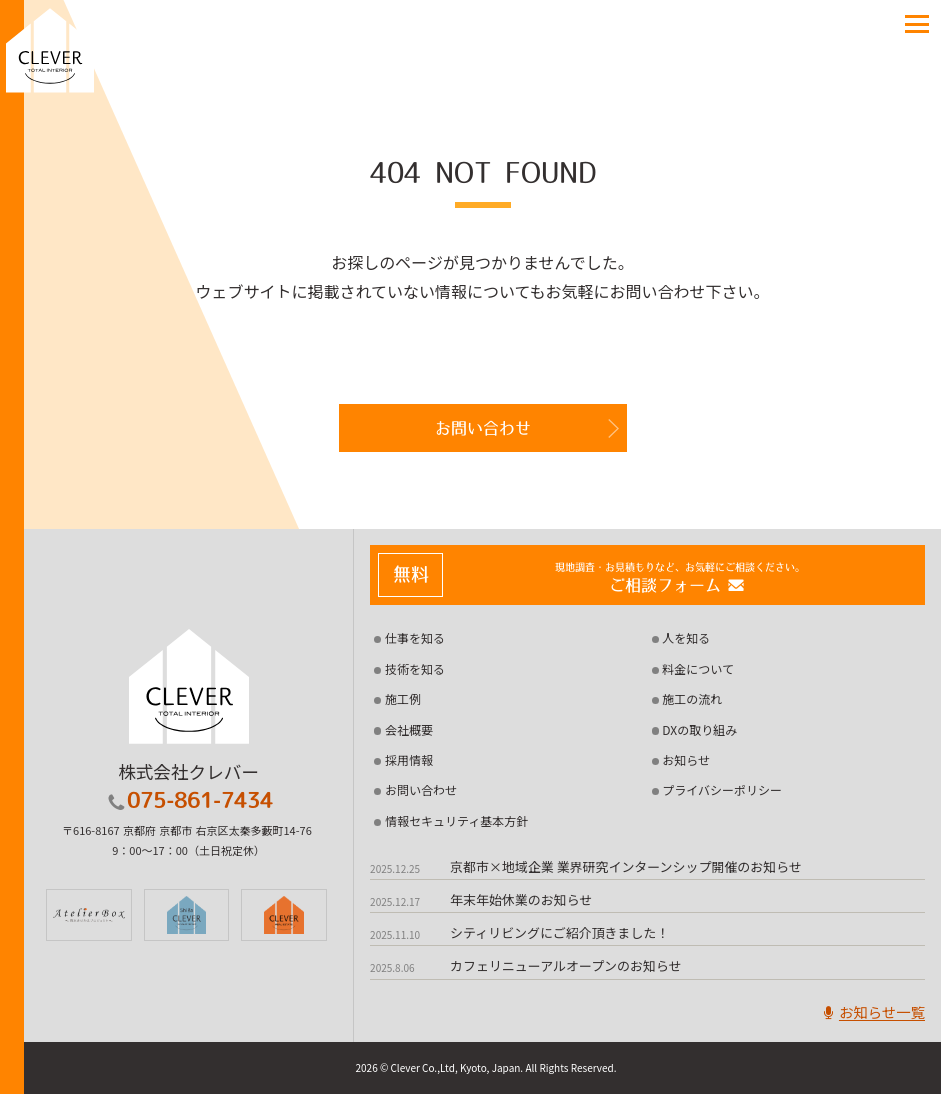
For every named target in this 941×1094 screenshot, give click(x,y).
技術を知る (415, 668)
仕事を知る (415, 637)
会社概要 (409, 729)
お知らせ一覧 (872, 1011)
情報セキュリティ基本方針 (456, 820)
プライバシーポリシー (722, 789)
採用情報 (409, 759)
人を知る (686, 637)
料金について (698, 668)
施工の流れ (692, 698)
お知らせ (686, 759)
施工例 (403, 698)
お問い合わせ (483, 428)
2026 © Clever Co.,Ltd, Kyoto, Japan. (439, 1067)
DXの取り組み (699, 729)
